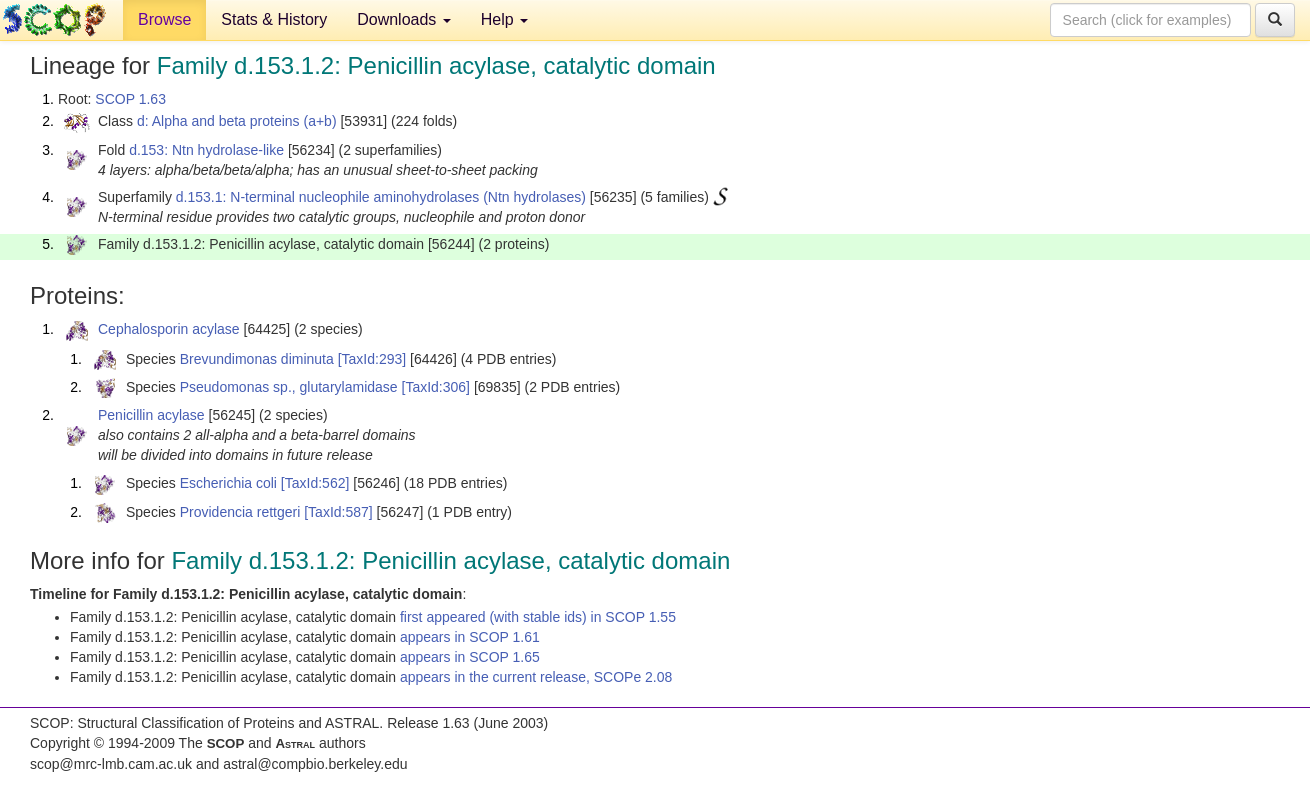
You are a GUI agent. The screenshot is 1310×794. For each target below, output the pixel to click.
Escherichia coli (228, 483)
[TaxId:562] (315, 483)
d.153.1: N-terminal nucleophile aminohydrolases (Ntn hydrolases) (381, 197)
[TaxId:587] (338, 512)
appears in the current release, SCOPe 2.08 (536, 677)
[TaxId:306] (436, 387)
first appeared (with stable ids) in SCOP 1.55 (538, 617)
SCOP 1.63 (130, 99)
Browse (164, 19)
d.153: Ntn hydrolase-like (206, 150)
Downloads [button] (404, 19)
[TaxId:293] (372, 359)
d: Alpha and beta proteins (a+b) (237, 121)
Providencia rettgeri (240, 512)
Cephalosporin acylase (169, 329)
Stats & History (274, 19)
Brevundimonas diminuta (257, 359)
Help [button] (504, 19)
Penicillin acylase (151, 415)
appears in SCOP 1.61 (470, 637)
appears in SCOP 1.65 (470, 657)
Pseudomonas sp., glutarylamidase (289, 387)
